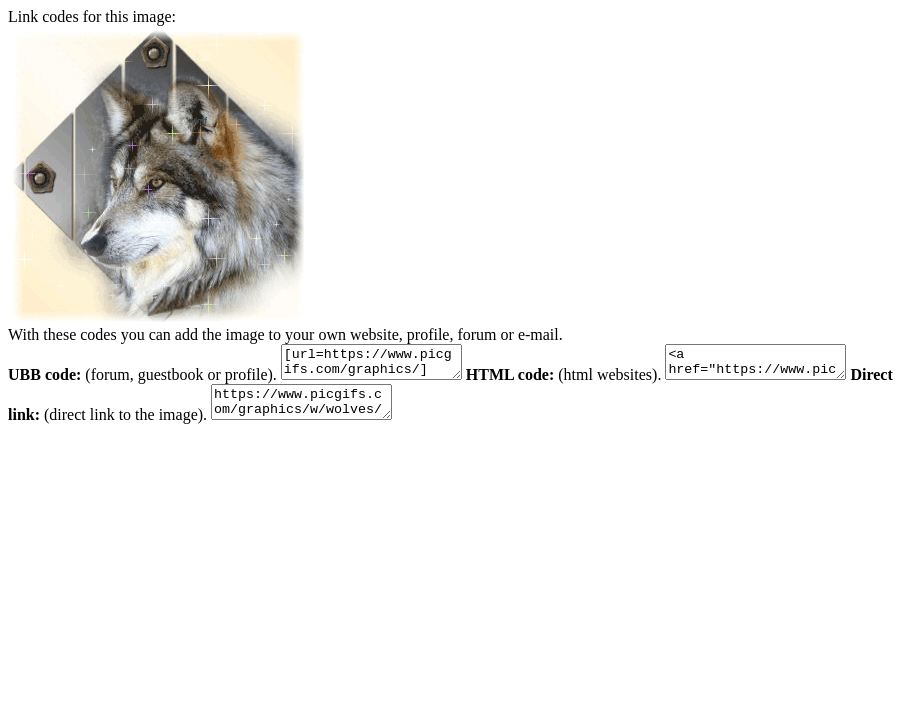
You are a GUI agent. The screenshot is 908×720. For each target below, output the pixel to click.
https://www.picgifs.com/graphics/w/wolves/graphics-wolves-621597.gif (357, 411)
